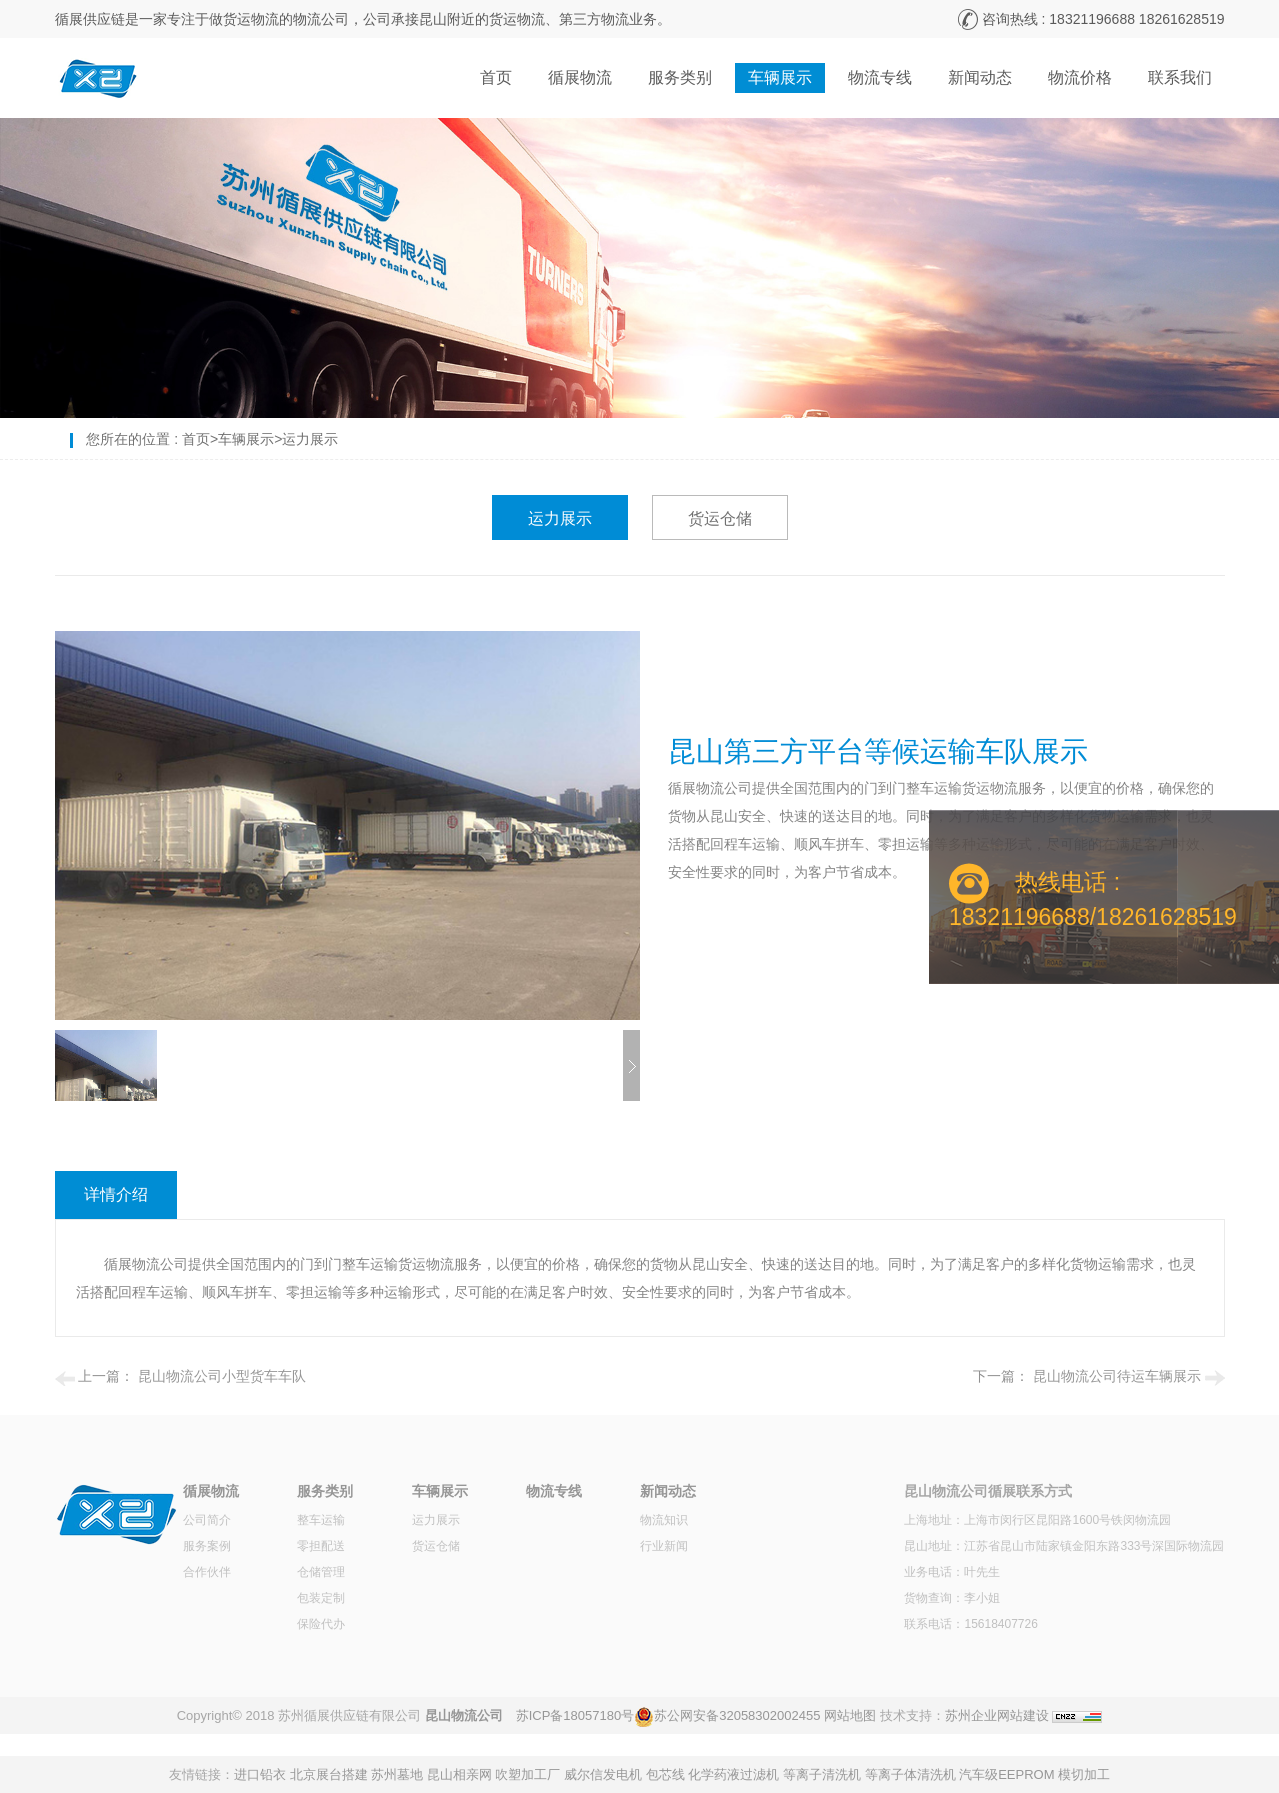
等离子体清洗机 (910, 1774)
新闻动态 (980, 77)
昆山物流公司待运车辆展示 (1117, 1376)
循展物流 (580, 77)
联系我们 (1180, 77)
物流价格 (1080, 77)
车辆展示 (780, 77)
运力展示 (310, 439)
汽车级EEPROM (1006, 1774)
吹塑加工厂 (527, 1774)
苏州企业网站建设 (997, 1715)
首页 (496, 77)
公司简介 (207, 1520)
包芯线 (665, 1774)
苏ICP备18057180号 (575, 1715)
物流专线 (880, 77)
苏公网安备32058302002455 (737, 1715)
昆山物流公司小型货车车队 (222, 1376)
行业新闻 (664, 1546)
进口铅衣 (260, 1774)
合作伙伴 (207, 1572)
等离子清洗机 (822, 1774)
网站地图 (850, 1715)
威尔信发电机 (603, 1774)
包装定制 (321, 1598)
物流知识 (664, 1520)
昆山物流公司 (464, 1715)
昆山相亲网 (459, 1774)
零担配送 (321, 1546)
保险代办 (321, 1624)
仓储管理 (321, 1572)
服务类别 (680, 77)
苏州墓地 (397, 1774)
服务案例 (207, 1546)
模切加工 (1084, 1774)
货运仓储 (720, 518)
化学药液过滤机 (733, 1774)
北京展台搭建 (329, 1774)
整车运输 (321, 1520)
